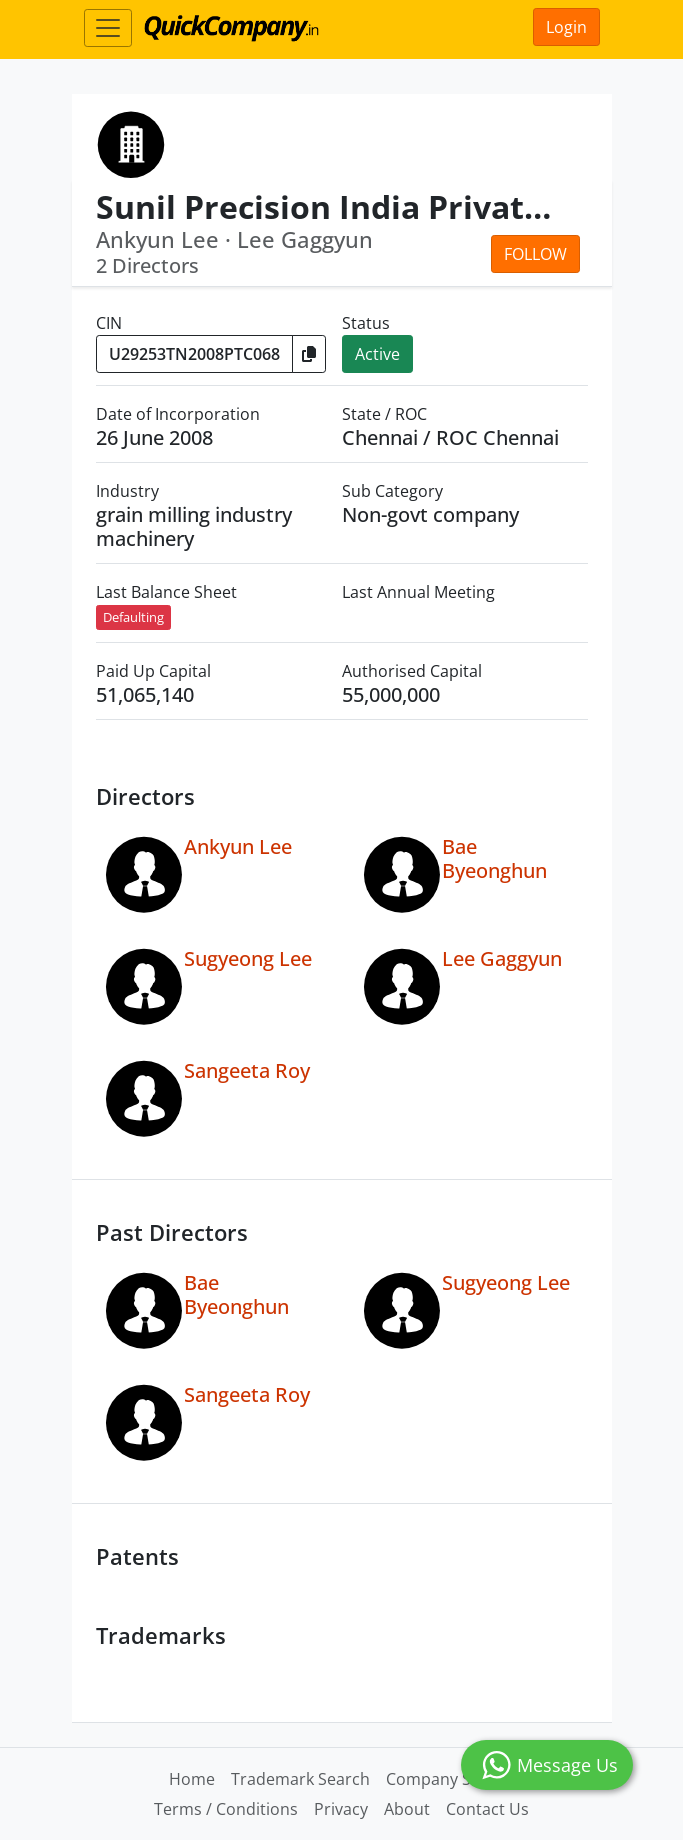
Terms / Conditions (226, 1809)
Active (377, 354)
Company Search (450, 1779)
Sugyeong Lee (248, 958)
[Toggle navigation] (108, 28)
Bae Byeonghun (494, 858)
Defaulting (133, 617)
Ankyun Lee (238, 846)
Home (192, 1779)
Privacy (341, 1809)
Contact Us (487, 1809)
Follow (535, 254)
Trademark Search (300, 1779)
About (407, 1809)
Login (566, 27)
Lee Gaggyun (502, 958)
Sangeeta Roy (247, 1070)
